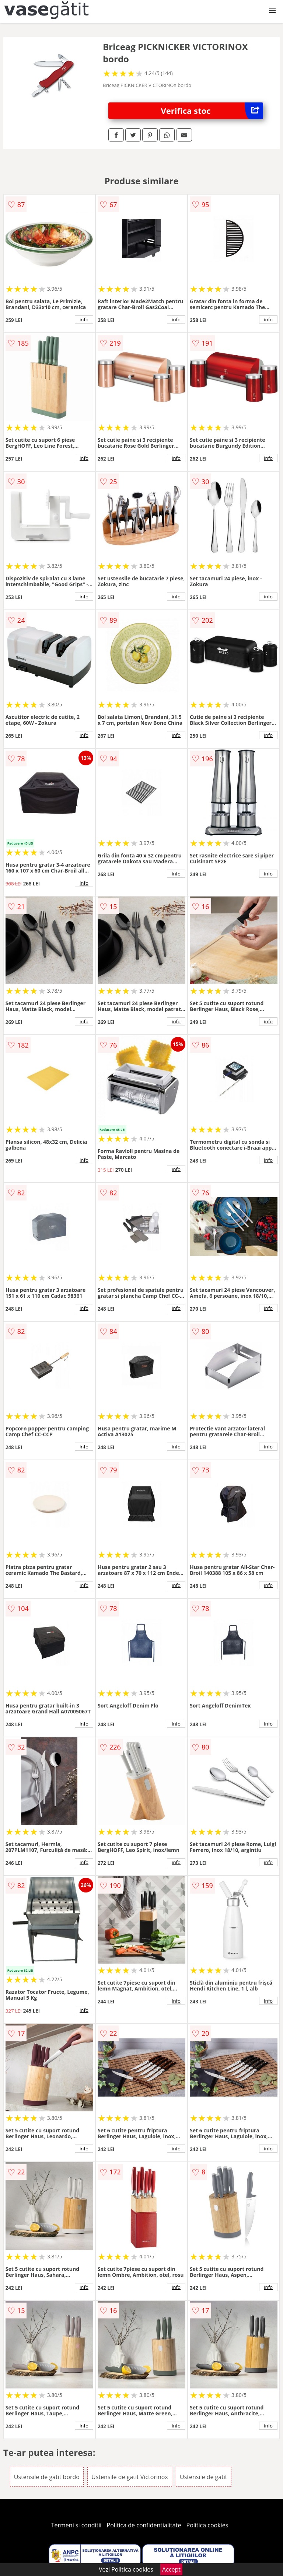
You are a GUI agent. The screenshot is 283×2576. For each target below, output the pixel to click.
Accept (171, 2569)
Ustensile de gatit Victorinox (129, 2477)
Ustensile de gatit (203, 2477)
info (84, 319)
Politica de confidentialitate (144, 2525)
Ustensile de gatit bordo (47, 2477)
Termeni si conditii (76, 2525)
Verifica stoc (212, 110)
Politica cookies (207, 2525)
